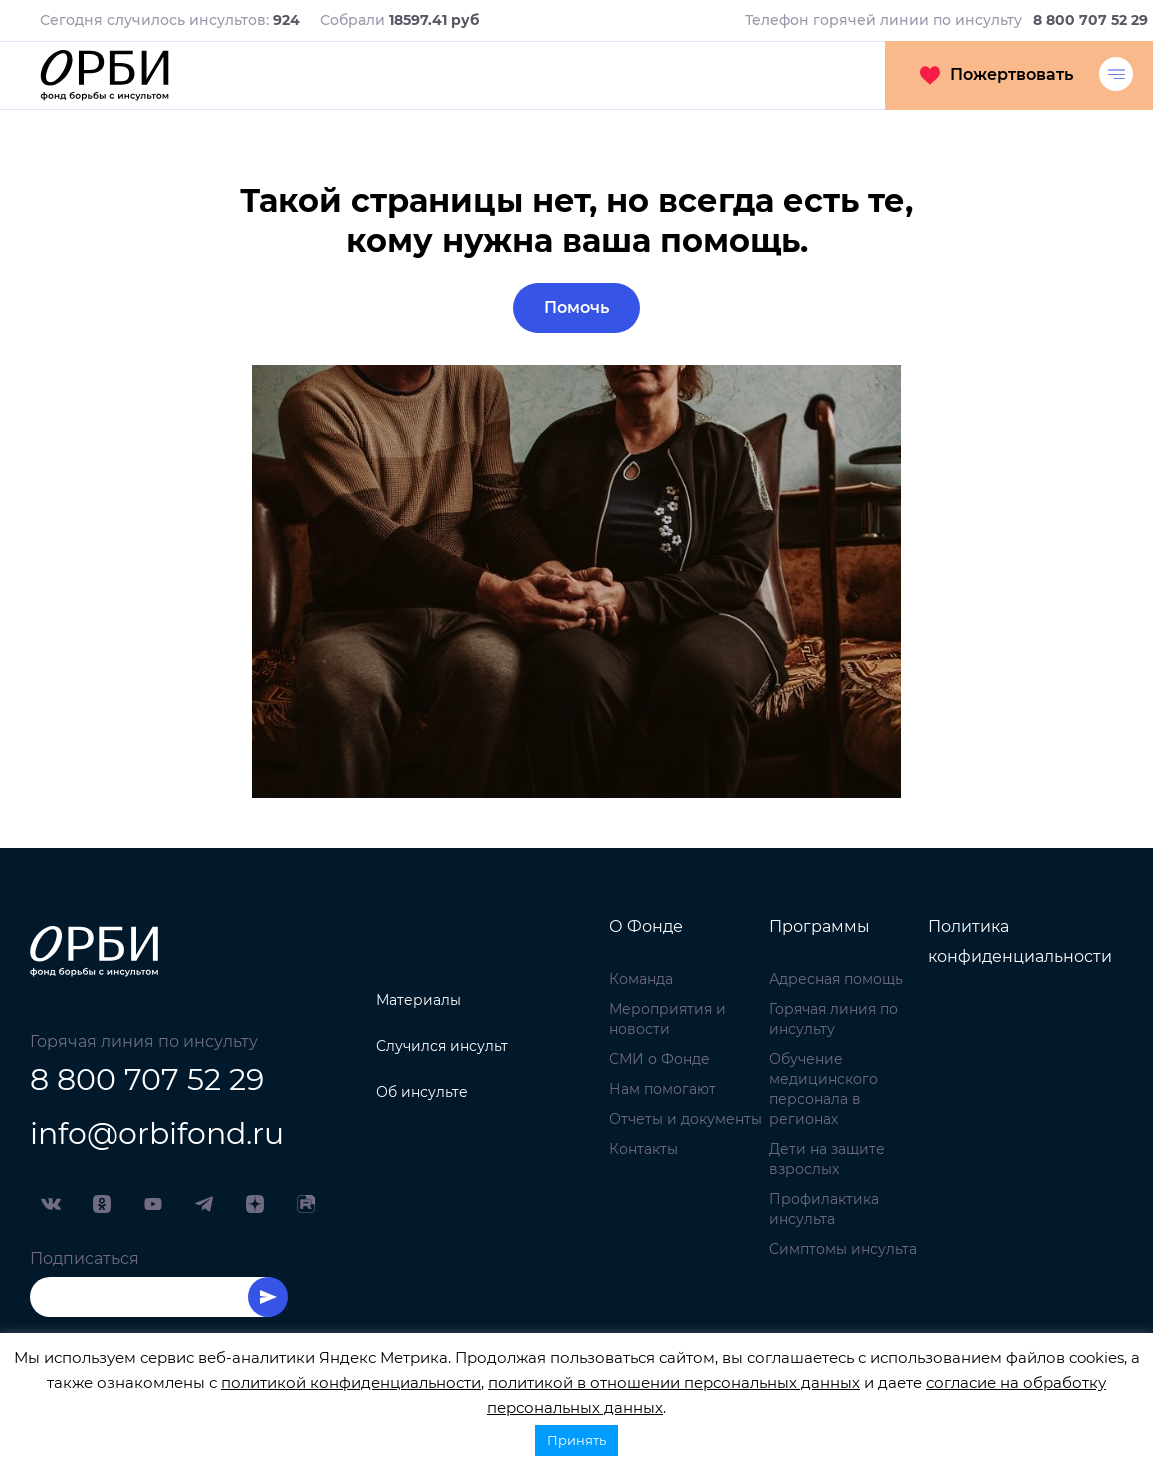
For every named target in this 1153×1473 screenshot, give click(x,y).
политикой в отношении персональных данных (674, 1382)
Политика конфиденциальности (1020, 941)
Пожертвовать (996, 75)
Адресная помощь (836, 979)
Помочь (576, 307)
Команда (641, 979)
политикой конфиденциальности (351, 1382)
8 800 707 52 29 (147, 1079)
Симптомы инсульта (843, 1249)
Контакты (643, 1149)
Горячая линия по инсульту (833, 1019)
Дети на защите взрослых (827, 1159)
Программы (819, 926)
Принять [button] (576, 1440)
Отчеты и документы (685, 1119)
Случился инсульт (442, 1046)
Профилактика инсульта (824, 1209)
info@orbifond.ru (157, 1133)
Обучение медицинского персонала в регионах (823, 1089)
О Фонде (646, 926)
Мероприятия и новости (667, 1019)
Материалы (418, 1000)
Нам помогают (662, 1089)
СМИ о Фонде (659, 1059)
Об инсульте (422, 1092)
